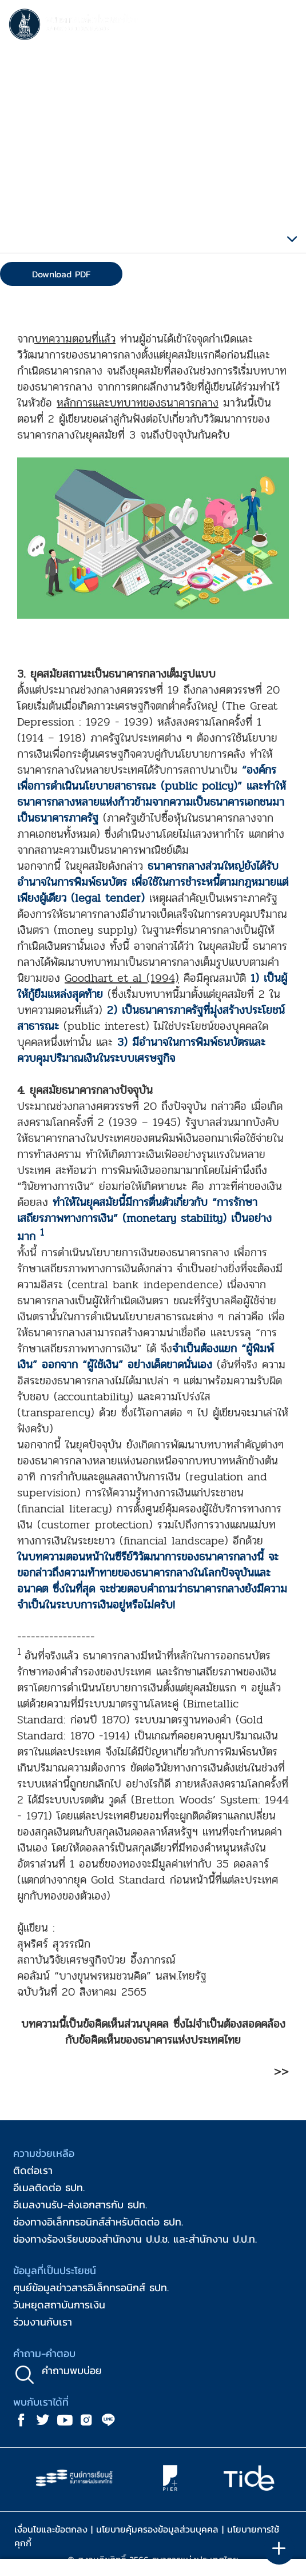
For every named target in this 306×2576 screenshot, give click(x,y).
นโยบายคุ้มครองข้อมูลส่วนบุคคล (157, 2529)
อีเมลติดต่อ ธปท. (49, 2187)
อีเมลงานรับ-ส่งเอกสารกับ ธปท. (80, 2204)
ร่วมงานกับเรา (42, 2322)
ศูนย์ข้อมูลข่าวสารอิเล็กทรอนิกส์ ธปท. (91, 2287)
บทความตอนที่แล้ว (75, 339)
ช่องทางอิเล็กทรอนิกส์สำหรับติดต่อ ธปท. (98, 2221)
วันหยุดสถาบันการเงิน (59, 2304)
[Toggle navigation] (286, 26)
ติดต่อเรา (33, 2170)
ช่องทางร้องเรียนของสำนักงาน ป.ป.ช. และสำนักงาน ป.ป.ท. (135, 2239)
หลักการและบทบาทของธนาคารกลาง (137, 403)
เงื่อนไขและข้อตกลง (51, 2529)
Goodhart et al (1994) (122, 978)
